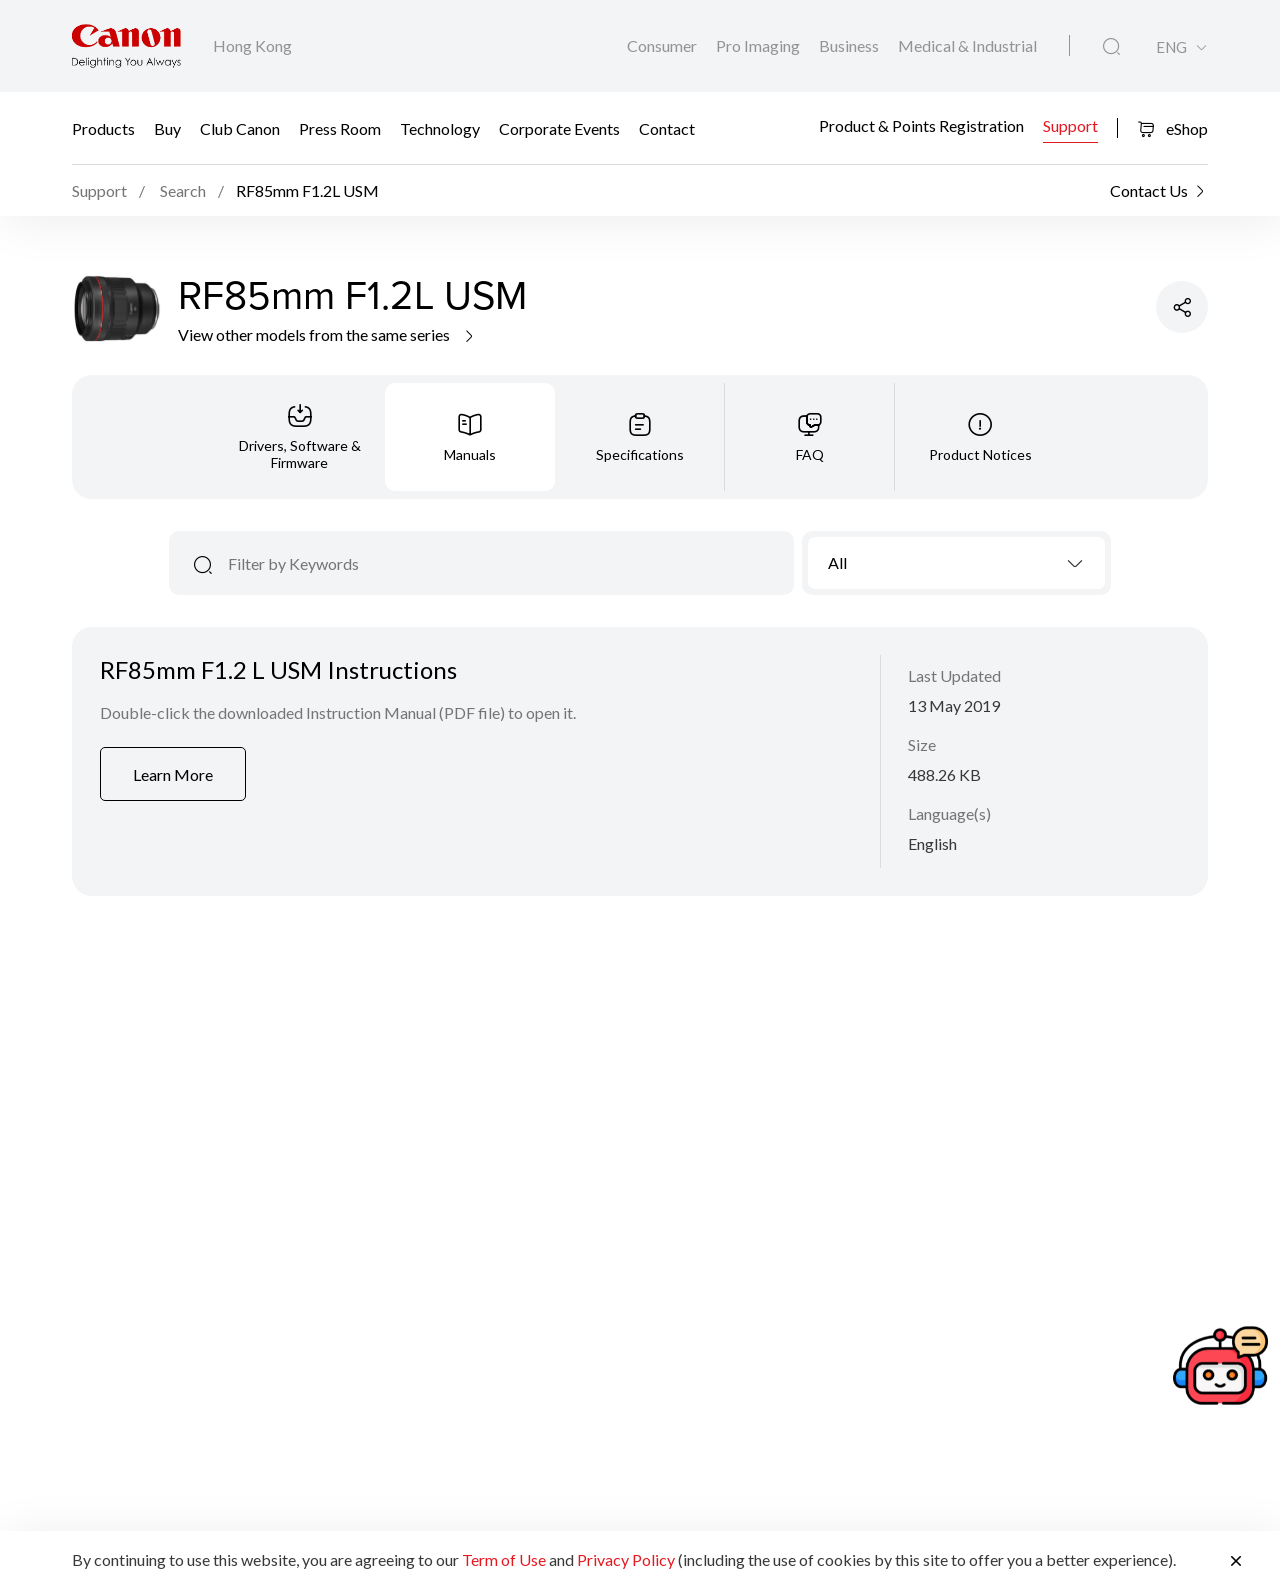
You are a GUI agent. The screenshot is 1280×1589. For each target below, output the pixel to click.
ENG (1171, 47)
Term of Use (504, 1559)
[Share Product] (1182, 307)
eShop (1172, 128)
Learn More (173, 774)
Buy (167, 127)
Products (103, 127)
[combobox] (956, 563)
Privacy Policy (626, 1559)
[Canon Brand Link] (126, 46)
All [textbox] (837, 562)
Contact (667, 127)
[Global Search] (1111, 47)
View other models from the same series (327, 334)
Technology (440, 127)
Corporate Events (559, 127)
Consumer (663, 45)
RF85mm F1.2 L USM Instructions (278, 669)
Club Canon (240, 127)
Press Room (340, 127)
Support (1070, 125)
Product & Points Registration (921, 125)
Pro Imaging (759, 45)
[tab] (300, 437)
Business (850, 45)
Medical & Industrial (967, 45)
